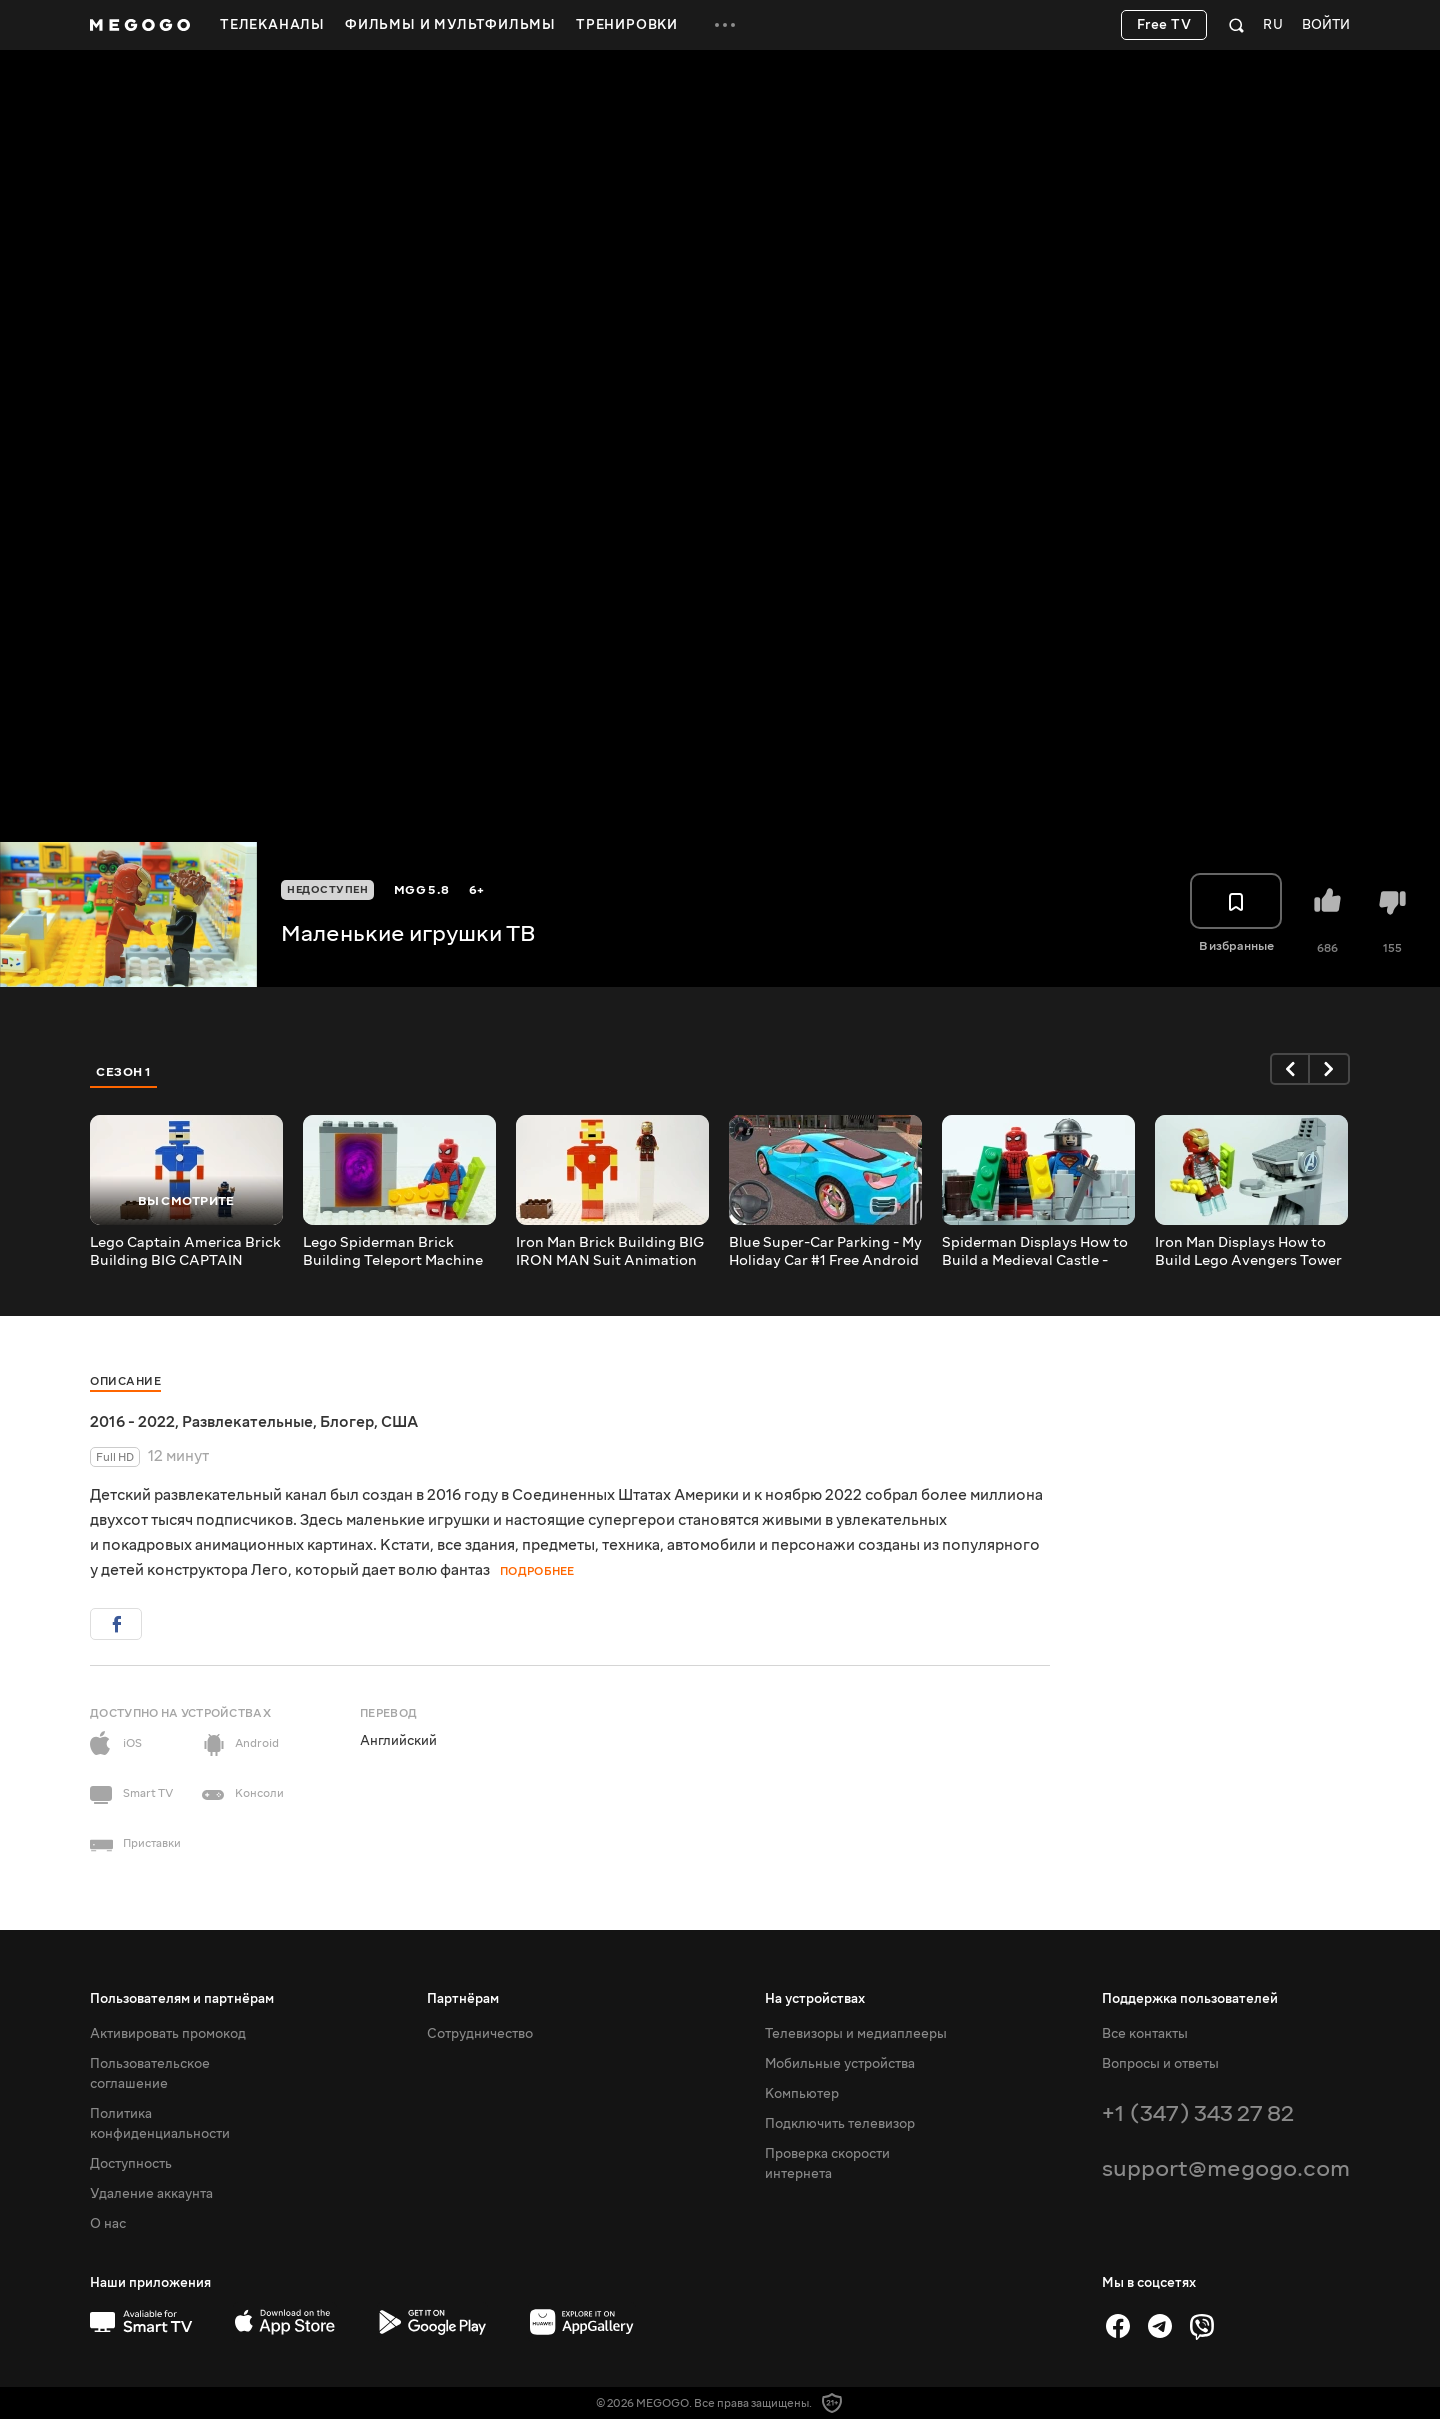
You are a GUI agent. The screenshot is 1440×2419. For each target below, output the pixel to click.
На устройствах (815, 1999)
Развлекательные (247, 1422)
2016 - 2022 (132, 1422)
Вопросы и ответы (1160, 2064)
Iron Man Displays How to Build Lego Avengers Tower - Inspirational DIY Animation (1248, 1252)
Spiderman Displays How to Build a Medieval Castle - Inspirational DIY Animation (1037, 1252)
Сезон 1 (124, 1072)
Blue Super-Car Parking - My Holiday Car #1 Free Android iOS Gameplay (825, 1252)
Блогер (347, 1422)
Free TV (1164, 25)
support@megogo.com (1226, 2168)
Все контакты (1145, 2034)
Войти (1326, 25)
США (399, 1422)
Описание (125, 1381)
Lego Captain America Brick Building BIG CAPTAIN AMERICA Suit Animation (185, 1252)
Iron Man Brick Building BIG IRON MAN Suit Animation (610, 1252)
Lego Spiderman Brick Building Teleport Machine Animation (393, 1252)
